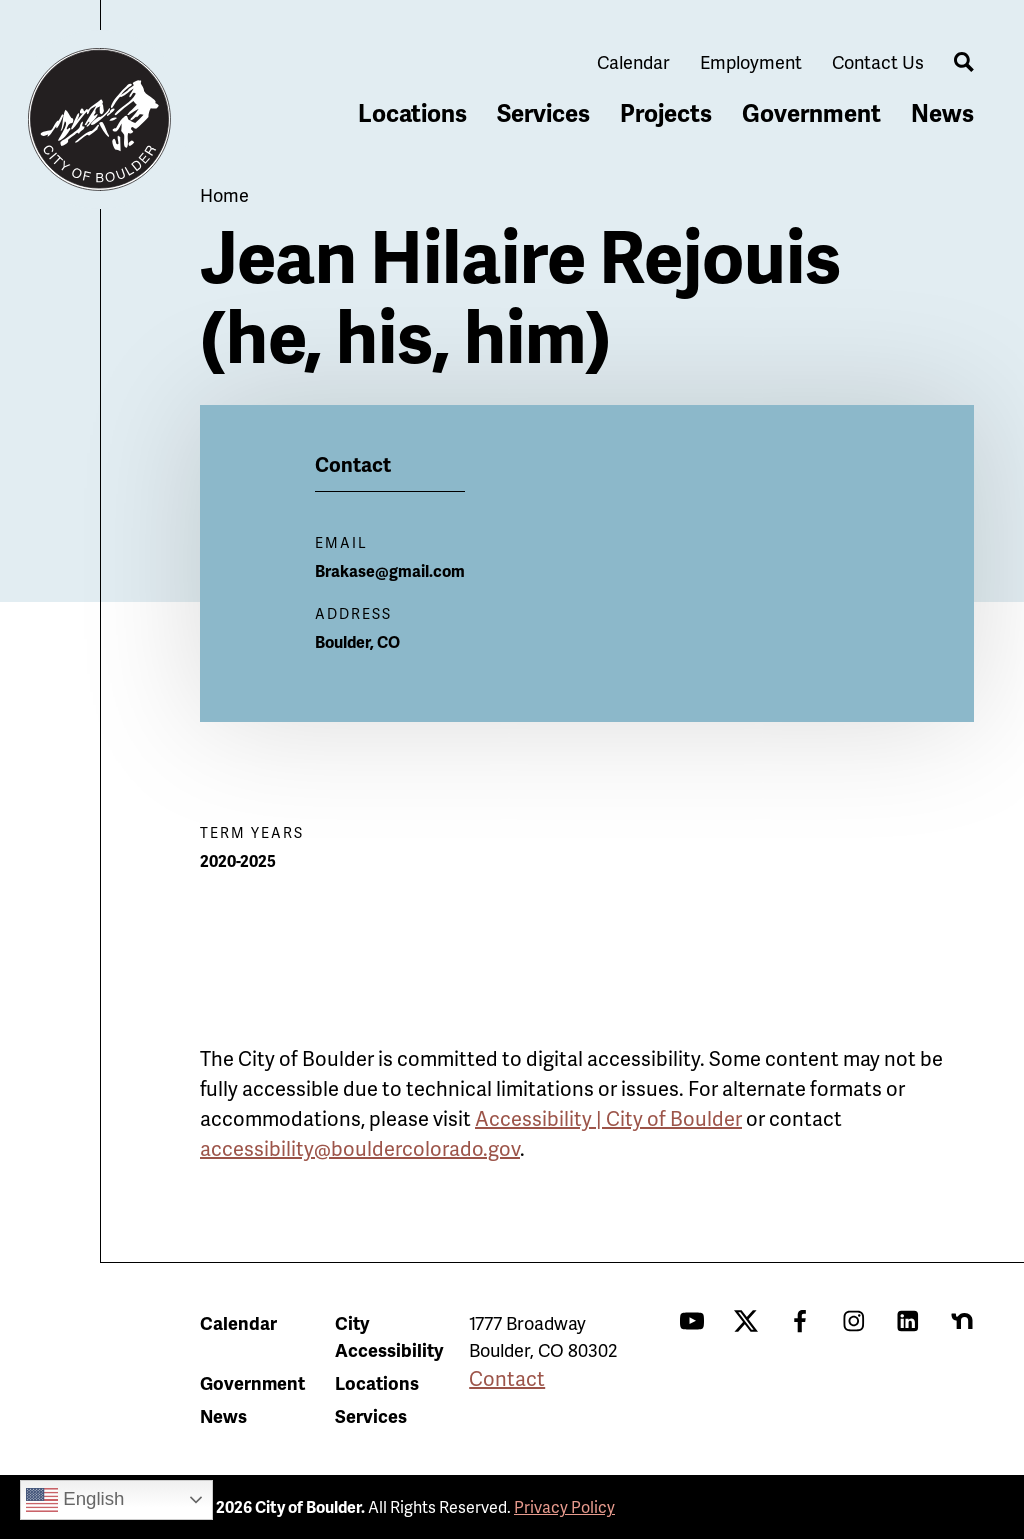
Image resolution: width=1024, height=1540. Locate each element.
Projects (666, 112)
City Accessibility (389, 1336)
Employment (751, 61)
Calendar (633, 61)
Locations (412, 112)
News (942, 112)
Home (224, 194)
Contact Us (878, 61)
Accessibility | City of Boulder (608, 1118)
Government (811, 112)
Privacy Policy (564, 1506)
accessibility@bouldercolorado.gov (360, 1148)
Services (543, 112)
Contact (507, 1378)
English (75, 1500)
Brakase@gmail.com (390, 570)
